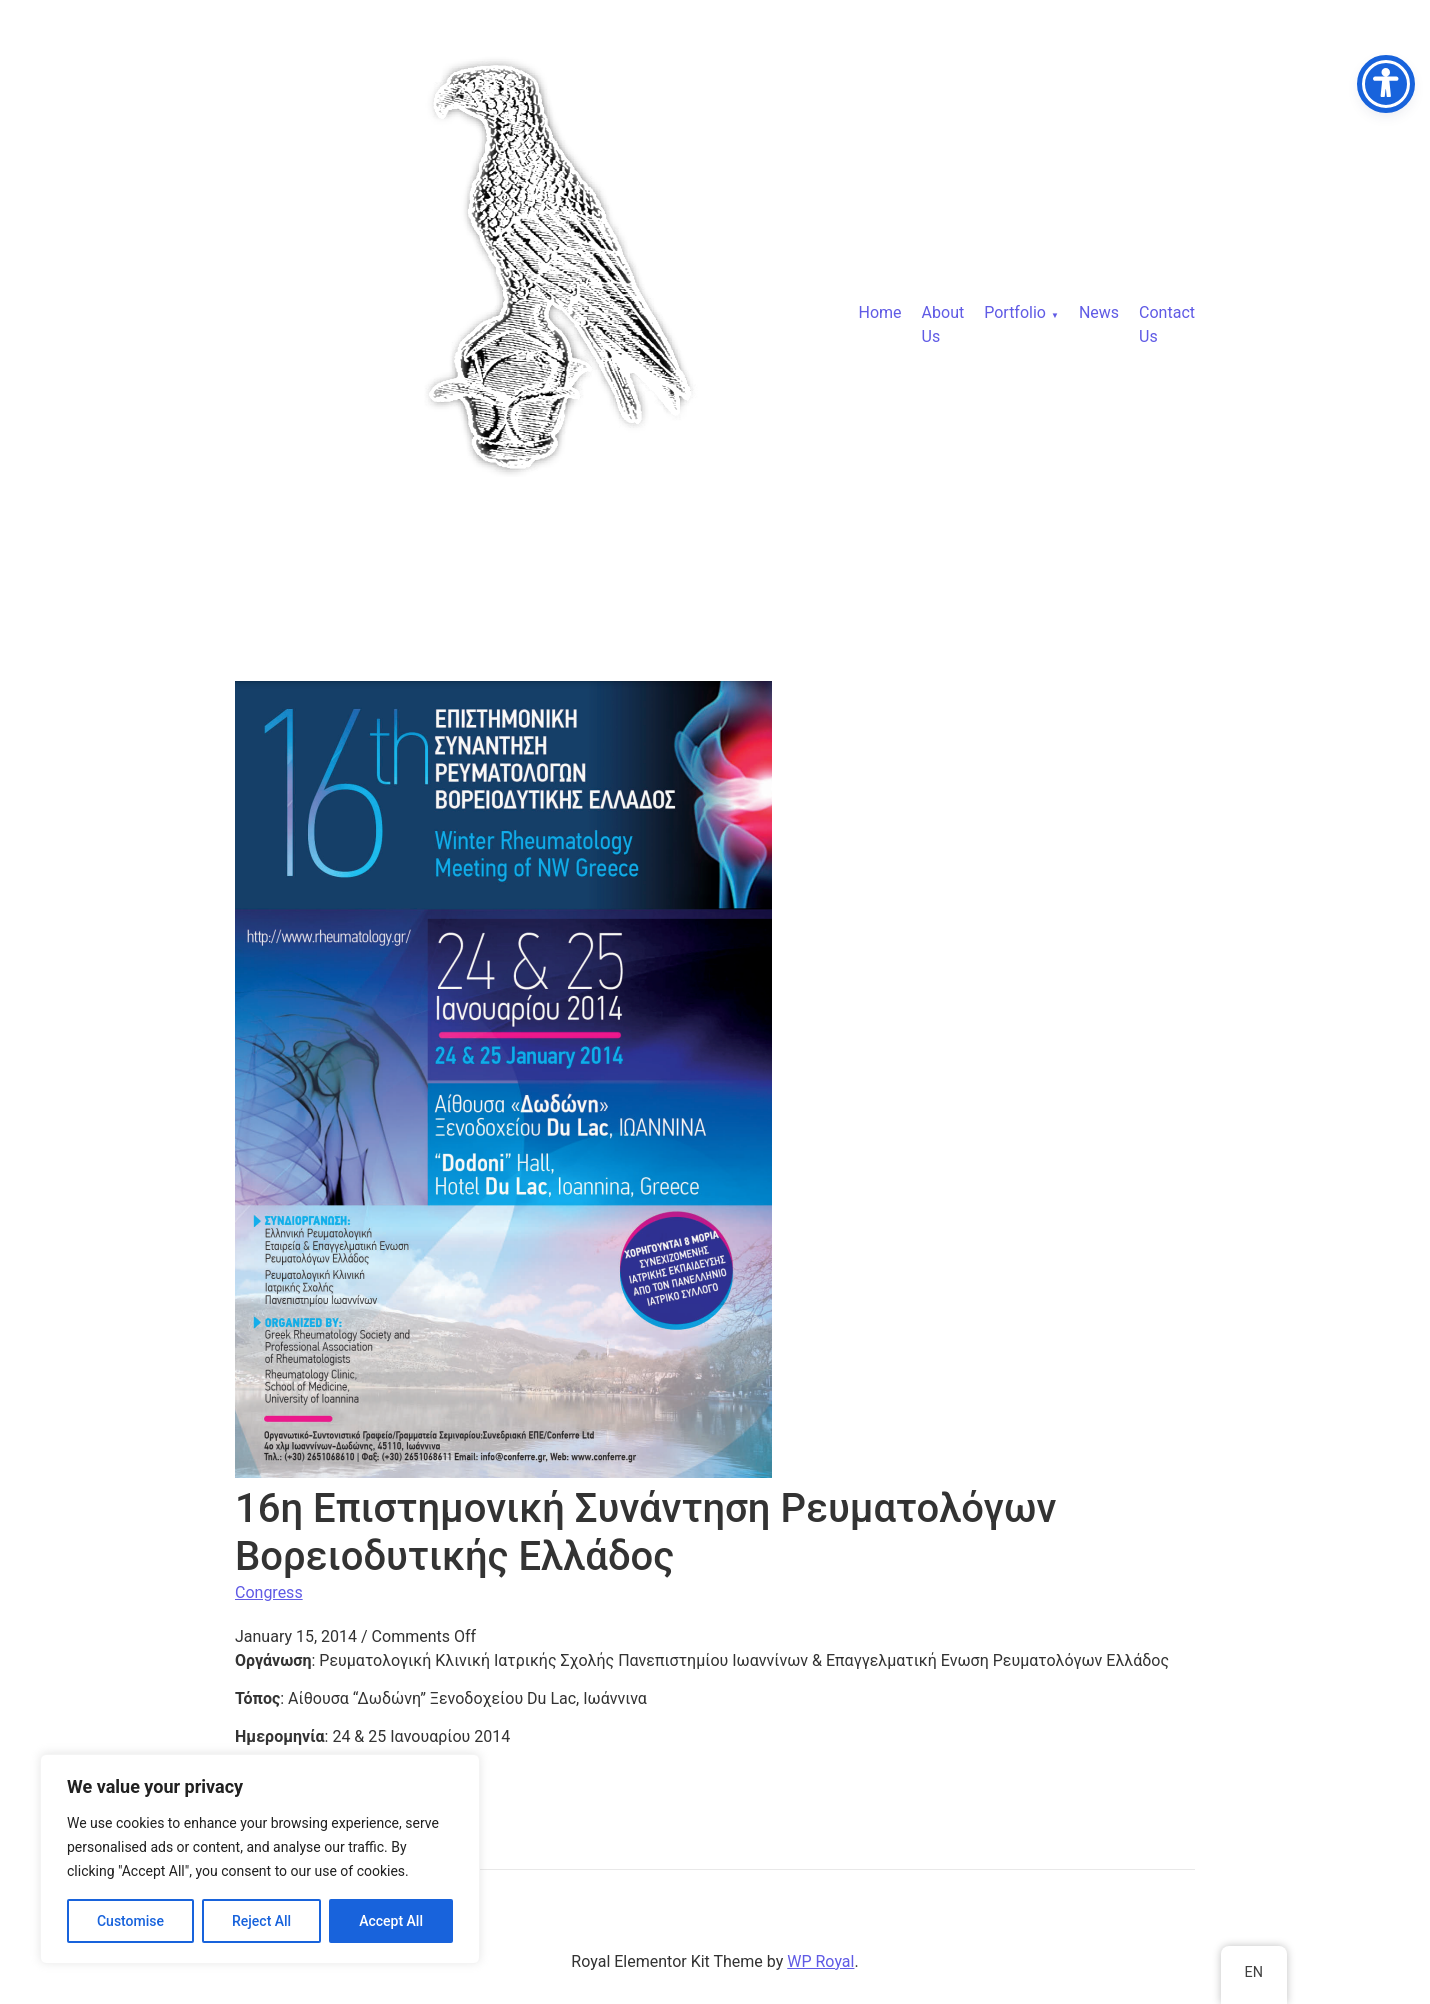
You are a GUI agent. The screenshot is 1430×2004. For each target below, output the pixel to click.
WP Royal (820, 1961)
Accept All (391, 1921)
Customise (130, 1921)
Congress (269, 1592)
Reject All (261, 1921)
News (1099, 312)
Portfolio (1015, 312)
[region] (260, 1859)
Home (880, 312)
